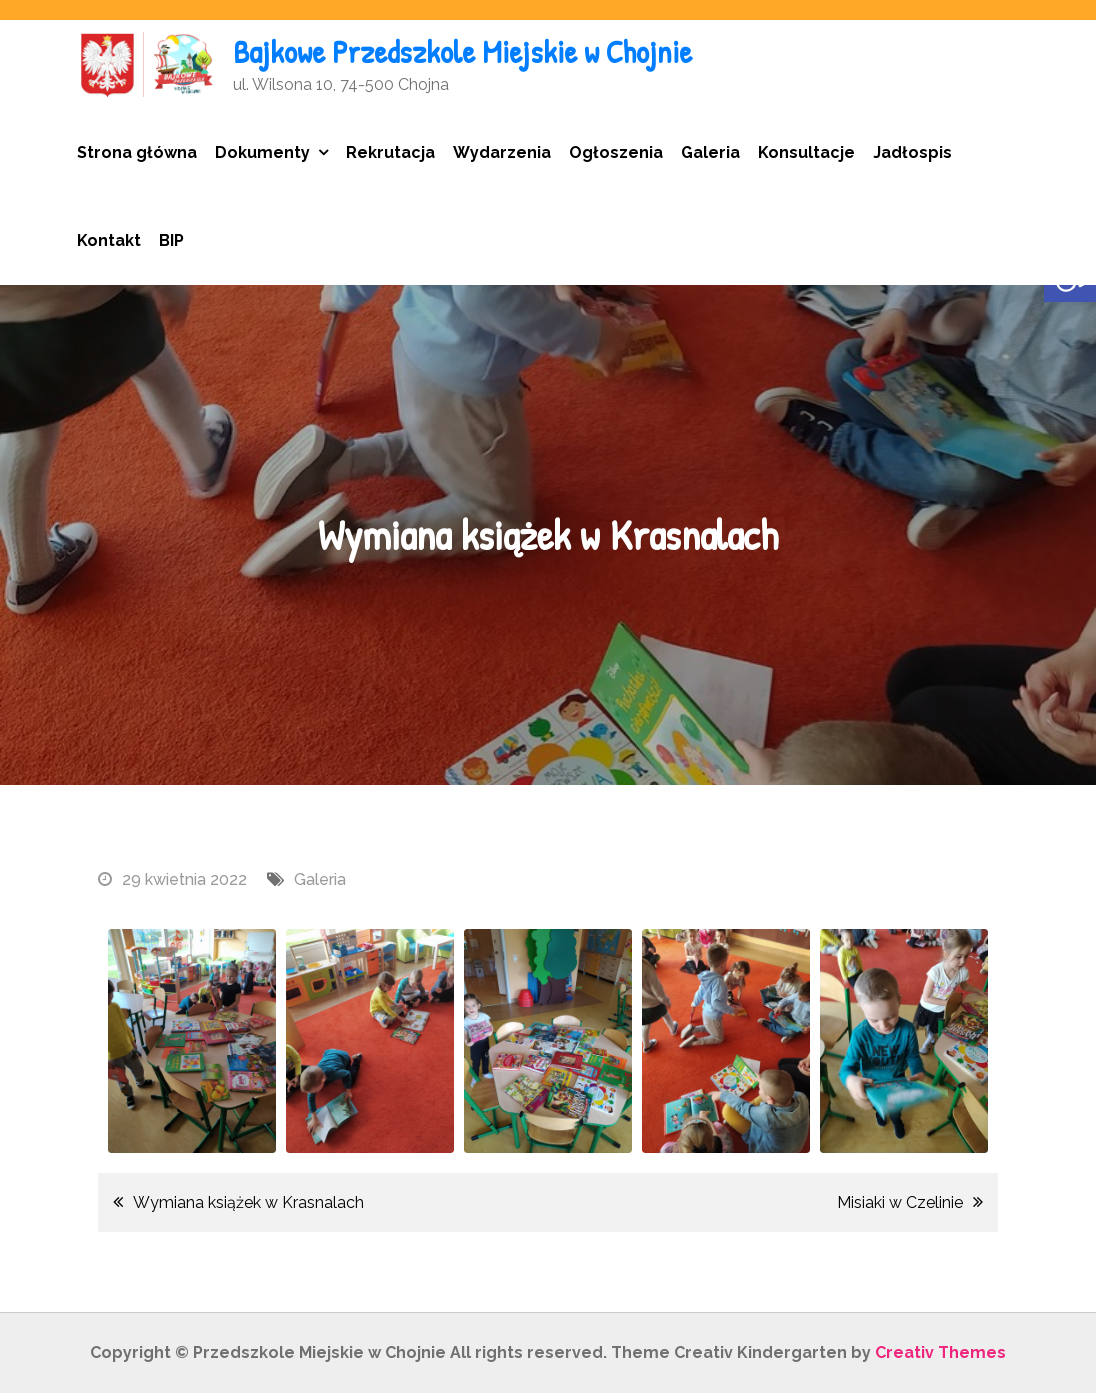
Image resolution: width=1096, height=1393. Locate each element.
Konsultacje (806, 152)
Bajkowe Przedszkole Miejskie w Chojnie (462, 51)
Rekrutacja (390, 152)
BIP (171, 240)
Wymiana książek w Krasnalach (248, 1202)
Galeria (710, 152)
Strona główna (137, 152)
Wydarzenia (502, 152)
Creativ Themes (940, 1352)
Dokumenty (262, 152)
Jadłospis (912, 152)
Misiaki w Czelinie (900, 1202)
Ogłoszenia (616, 152)
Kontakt (109, 240)
